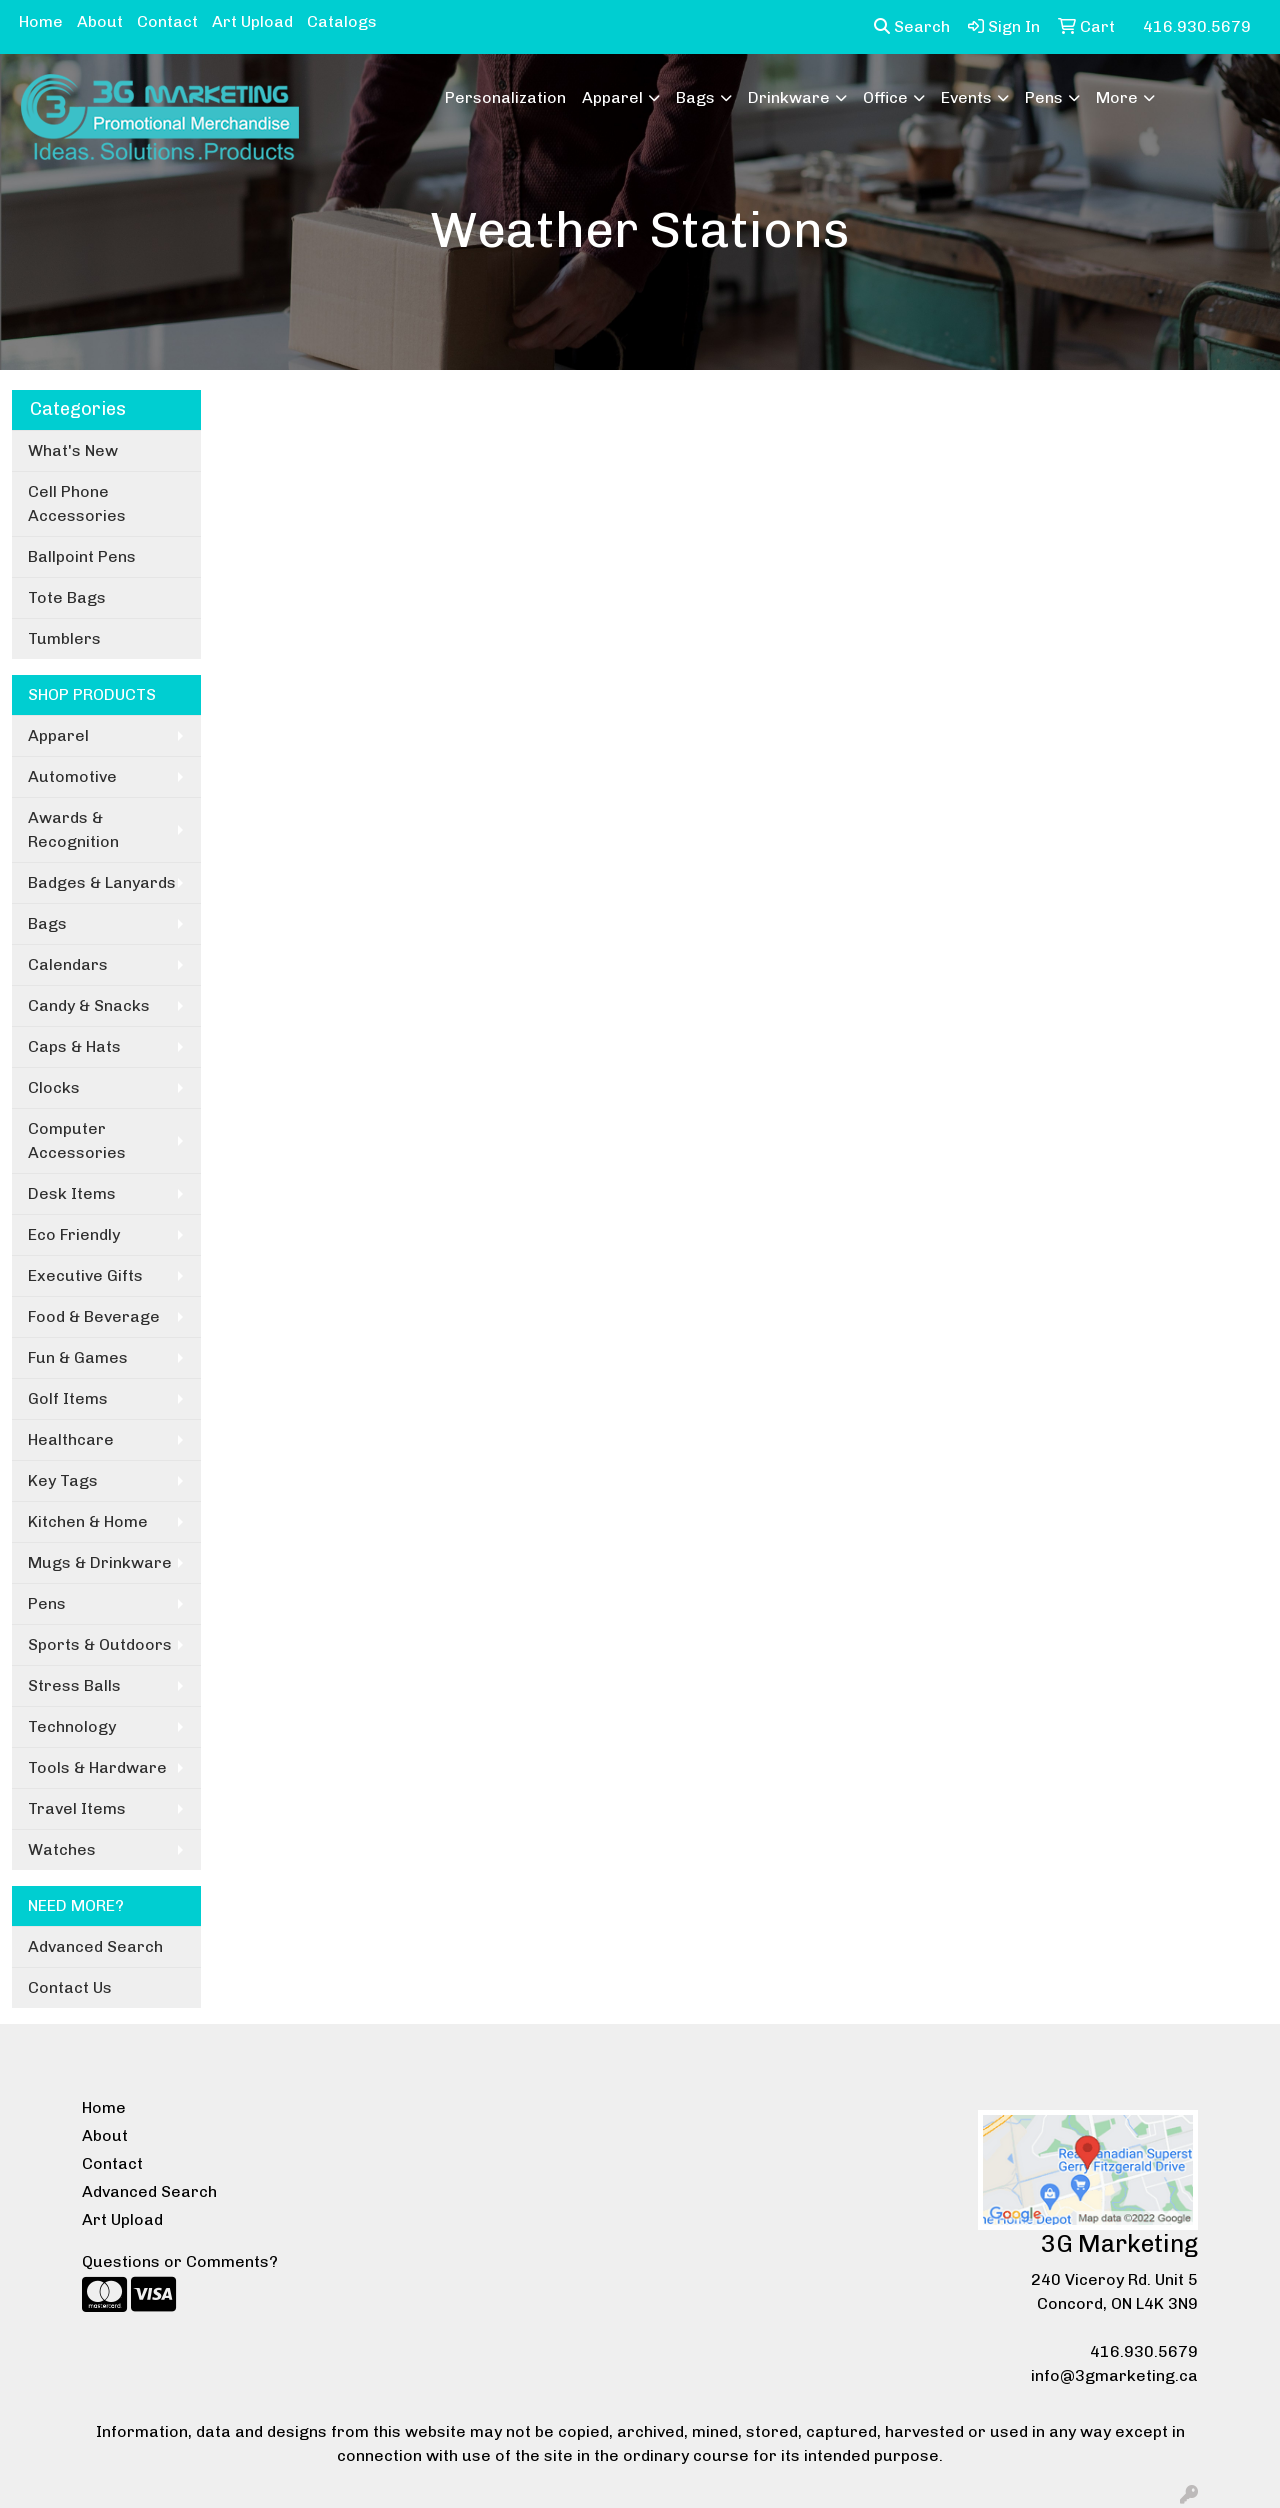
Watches (62, 1849)
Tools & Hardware (97, 1767)
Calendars (68, 964)
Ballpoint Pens (82, 556)
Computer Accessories (77, 1140)
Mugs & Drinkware (100, 1562)
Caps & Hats (74, 1046)
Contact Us (70, 1987)
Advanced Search (95, 1946)
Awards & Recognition (73, 829)
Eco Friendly (74, 1234)
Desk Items (72, 1193)
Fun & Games (78, 1357)
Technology (72, 1726)
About (100, 21)
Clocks (54, 1087)
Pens (1044, 97)
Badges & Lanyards (102, 882)
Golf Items (68, 1398)
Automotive (72, 776)
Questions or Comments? (180, 2261)
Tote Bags (67, 597)
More (1117, 97)
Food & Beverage (94, 1316)
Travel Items (77, 1808)
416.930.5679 (1144, 2351)
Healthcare (71, 1439)
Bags (695, 97)
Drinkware (789, 97)
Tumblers (64, 638)
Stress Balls (74, 1685)
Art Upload (252, 21)
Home (41, 21)
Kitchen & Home (88, 1521)
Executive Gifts (85, 1275)
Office (885, 97)
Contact (167, 21)
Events (966, 97)
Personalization (505, 97)
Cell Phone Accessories (77, 503)
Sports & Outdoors (100, 1644)
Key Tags (63, 1480)
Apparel (612, 97)
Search (912, 26)
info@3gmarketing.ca (1114, 2375)
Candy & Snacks (89, 1005)
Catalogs (342, 21)
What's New (73, 450)
